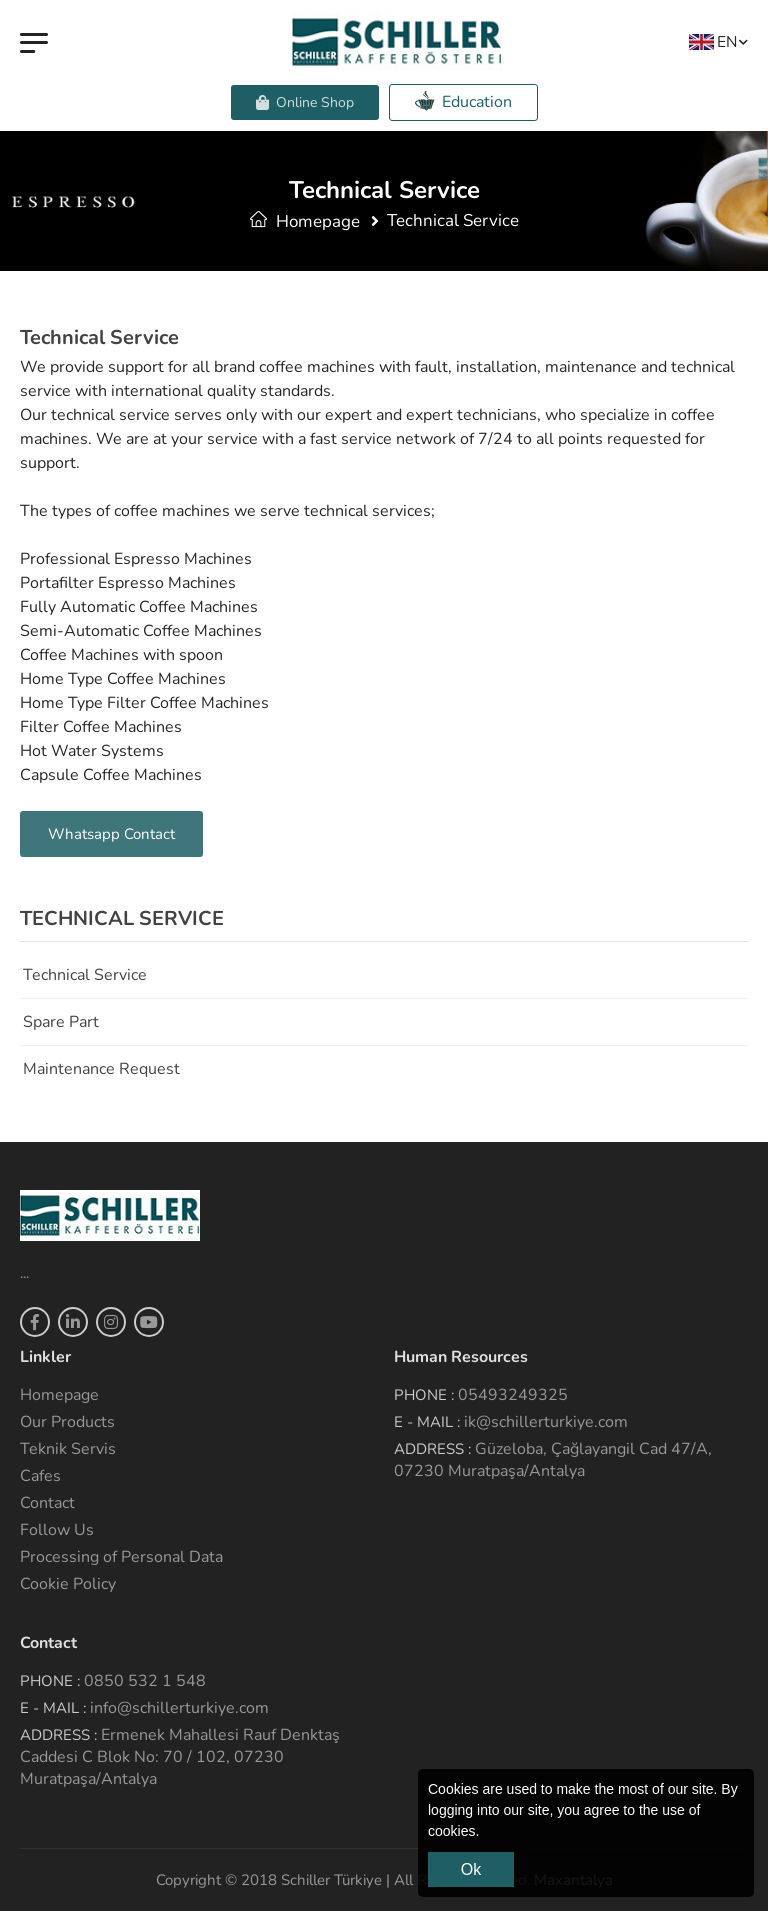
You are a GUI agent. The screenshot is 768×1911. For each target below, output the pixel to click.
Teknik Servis (68, 1449)
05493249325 (513, 1395)
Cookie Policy (68, 1584)
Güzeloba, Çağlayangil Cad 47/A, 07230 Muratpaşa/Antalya (553, 1460)
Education (463, 101)
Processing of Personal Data (121, 1557)
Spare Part (61, 1022)
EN (713, 41)
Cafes (40, 1476)
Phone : (424, 1395)
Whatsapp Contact (111, 834)
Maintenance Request (101, 1069)
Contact (47, 1503)
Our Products (67, 1422)
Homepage (305, 221)
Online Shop (305, 102)
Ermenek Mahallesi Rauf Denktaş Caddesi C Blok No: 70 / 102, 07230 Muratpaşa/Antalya (180, 1757)
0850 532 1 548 (145, 1681)
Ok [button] (471, 1869)
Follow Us (57, 1530)
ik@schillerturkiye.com (546, 1422)
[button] (486, 1833)
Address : (432, 1449)
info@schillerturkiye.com (179, 1708)
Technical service (85, 975)
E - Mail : (427, 1422)
